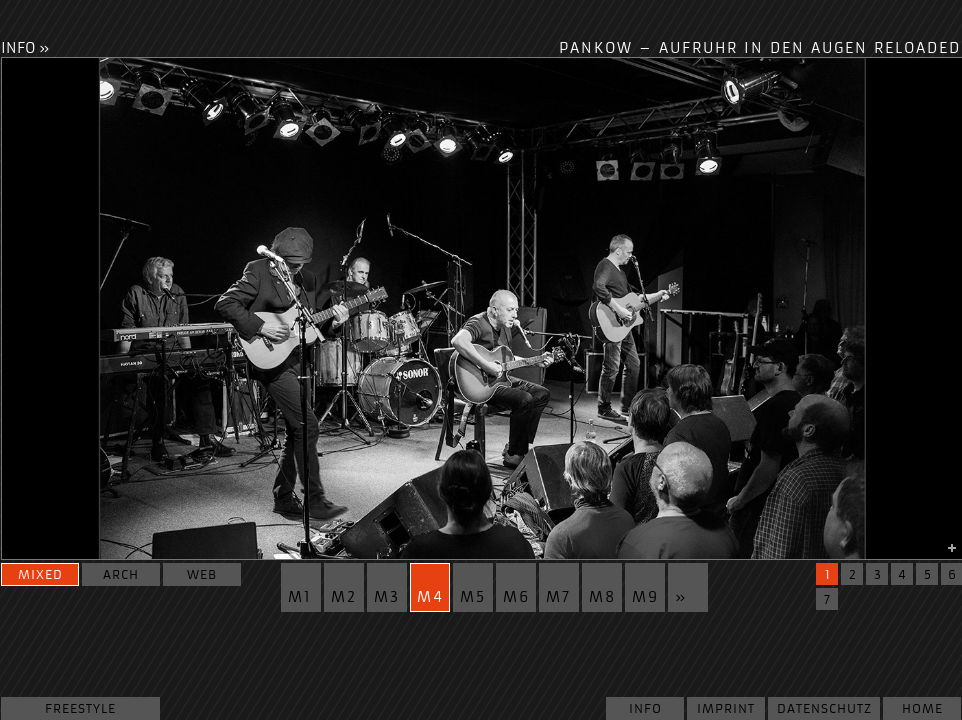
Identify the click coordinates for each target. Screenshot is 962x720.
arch (121, 574)
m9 (645, 597)
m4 (430, 597)
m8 (602, 597)
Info (645, 708)
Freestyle (80, 708)
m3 (387, 597)
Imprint (726, 708)
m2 (344, 597)
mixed (40, 574)
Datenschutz (824, 708)
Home (922, 708)
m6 (516, 597)
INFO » (25, 48)
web (202, 574)
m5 (473, 597)
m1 (300, 597)
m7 (558, 597)
